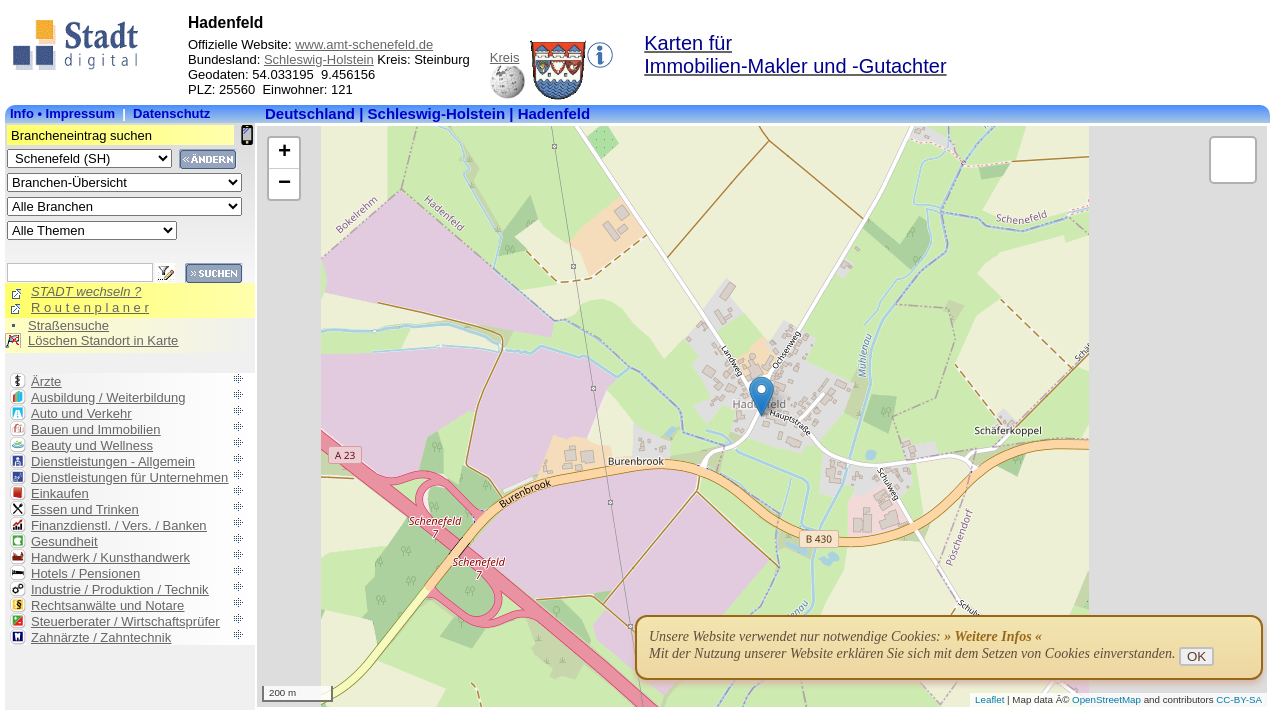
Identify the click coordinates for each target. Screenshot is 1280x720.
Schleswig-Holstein (319, 59)
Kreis (505, 57)
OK (1196, 656)
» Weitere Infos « (993, 636)
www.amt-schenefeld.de (364, 44)
